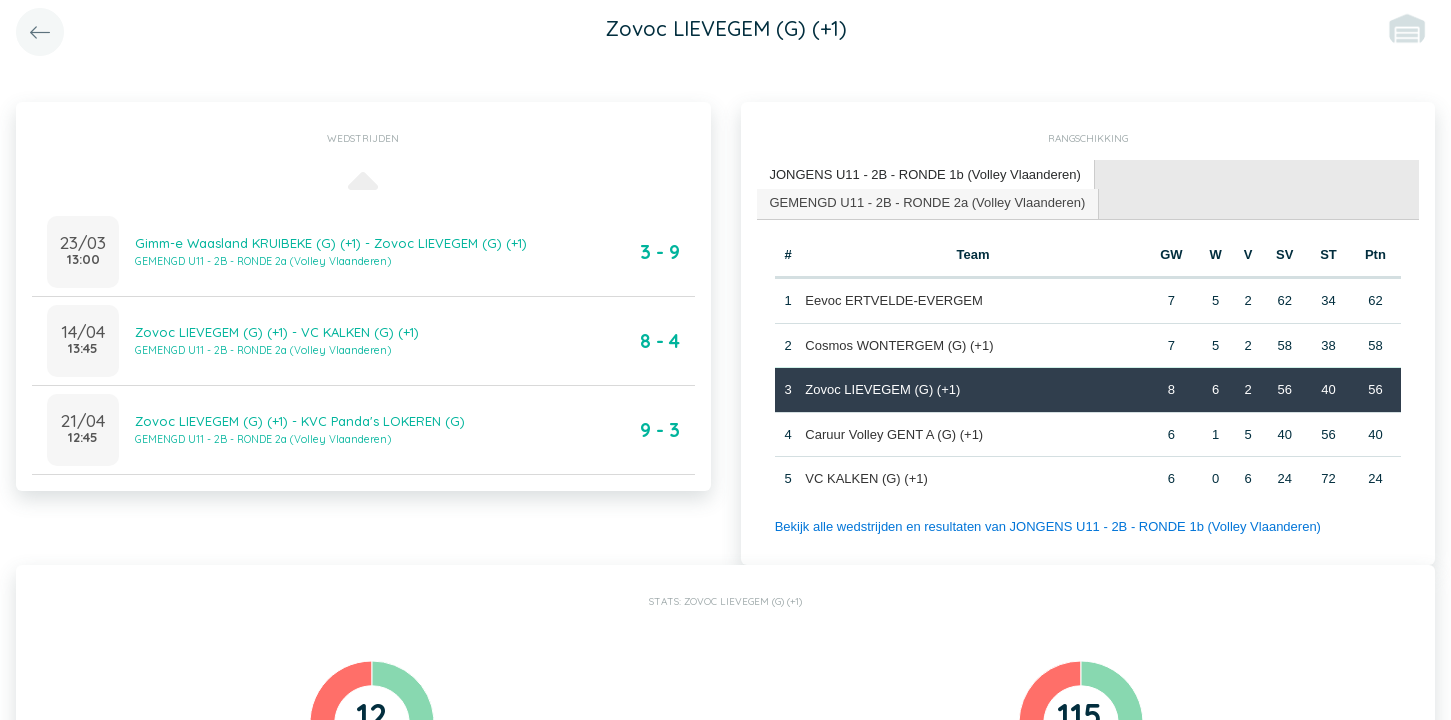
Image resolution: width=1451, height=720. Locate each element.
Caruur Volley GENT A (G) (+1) (894, 434)
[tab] (926, 175)
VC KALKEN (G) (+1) (866, 478)
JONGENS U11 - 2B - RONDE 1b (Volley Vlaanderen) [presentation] (925, 174)
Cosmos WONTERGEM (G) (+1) (899, 345)
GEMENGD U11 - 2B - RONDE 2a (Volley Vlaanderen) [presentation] (928, 202)
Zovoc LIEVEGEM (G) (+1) (882, 389)
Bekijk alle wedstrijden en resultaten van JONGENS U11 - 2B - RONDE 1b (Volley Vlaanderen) (1048, 526)
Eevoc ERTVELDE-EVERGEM (893, 300)
